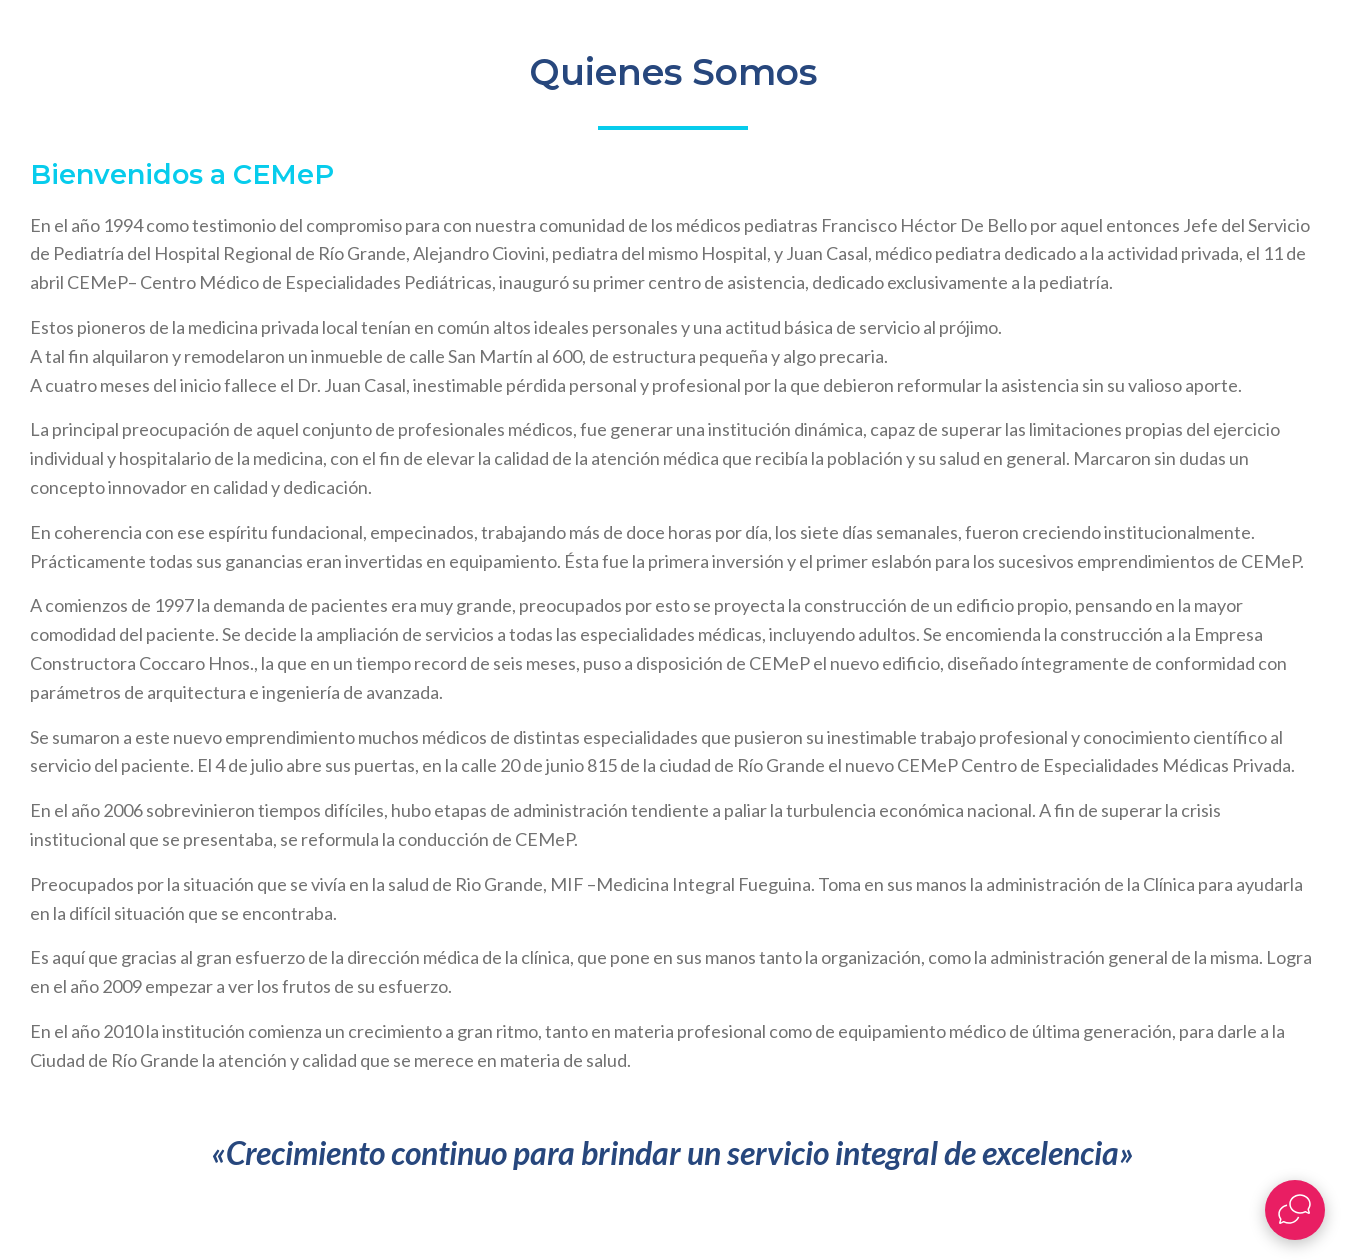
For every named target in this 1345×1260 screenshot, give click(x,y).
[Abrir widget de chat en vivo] (1295, 1210)
